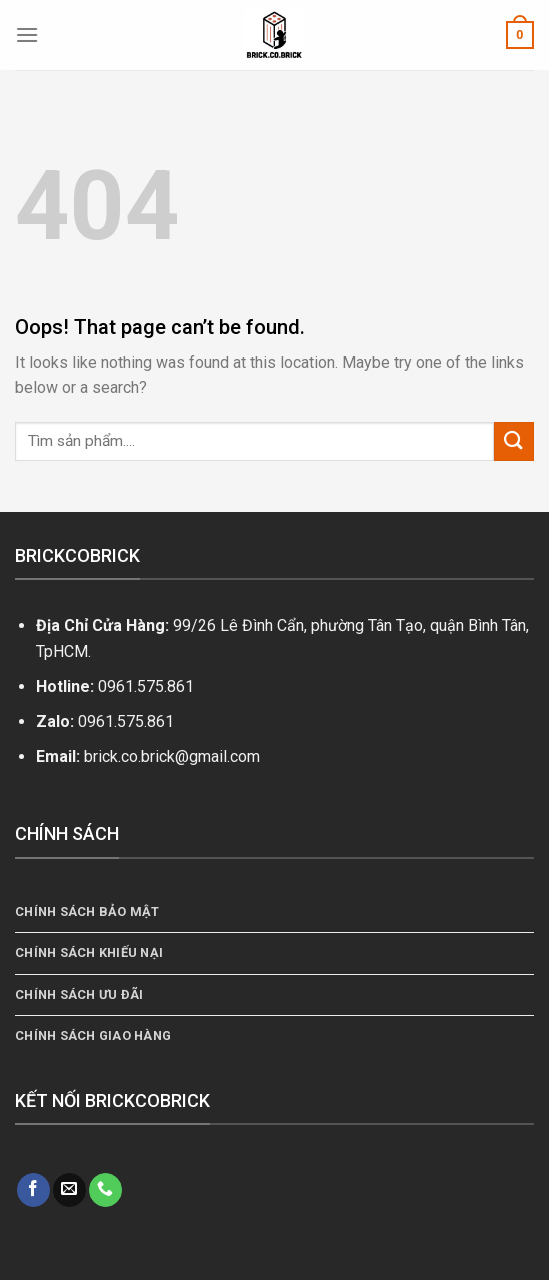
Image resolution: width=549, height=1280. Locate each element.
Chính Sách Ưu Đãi (79, 994)
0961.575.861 (146, 686)
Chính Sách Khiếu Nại (89, 952)
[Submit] (514, 441)
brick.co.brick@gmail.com (172, 756)
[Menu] (27, 34)
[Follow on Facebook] (33, 1190)
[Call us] (105, 1190)
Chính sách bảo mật (87, 911)
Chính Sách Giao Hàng (93, 1035)
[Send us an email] (69, 1190)
